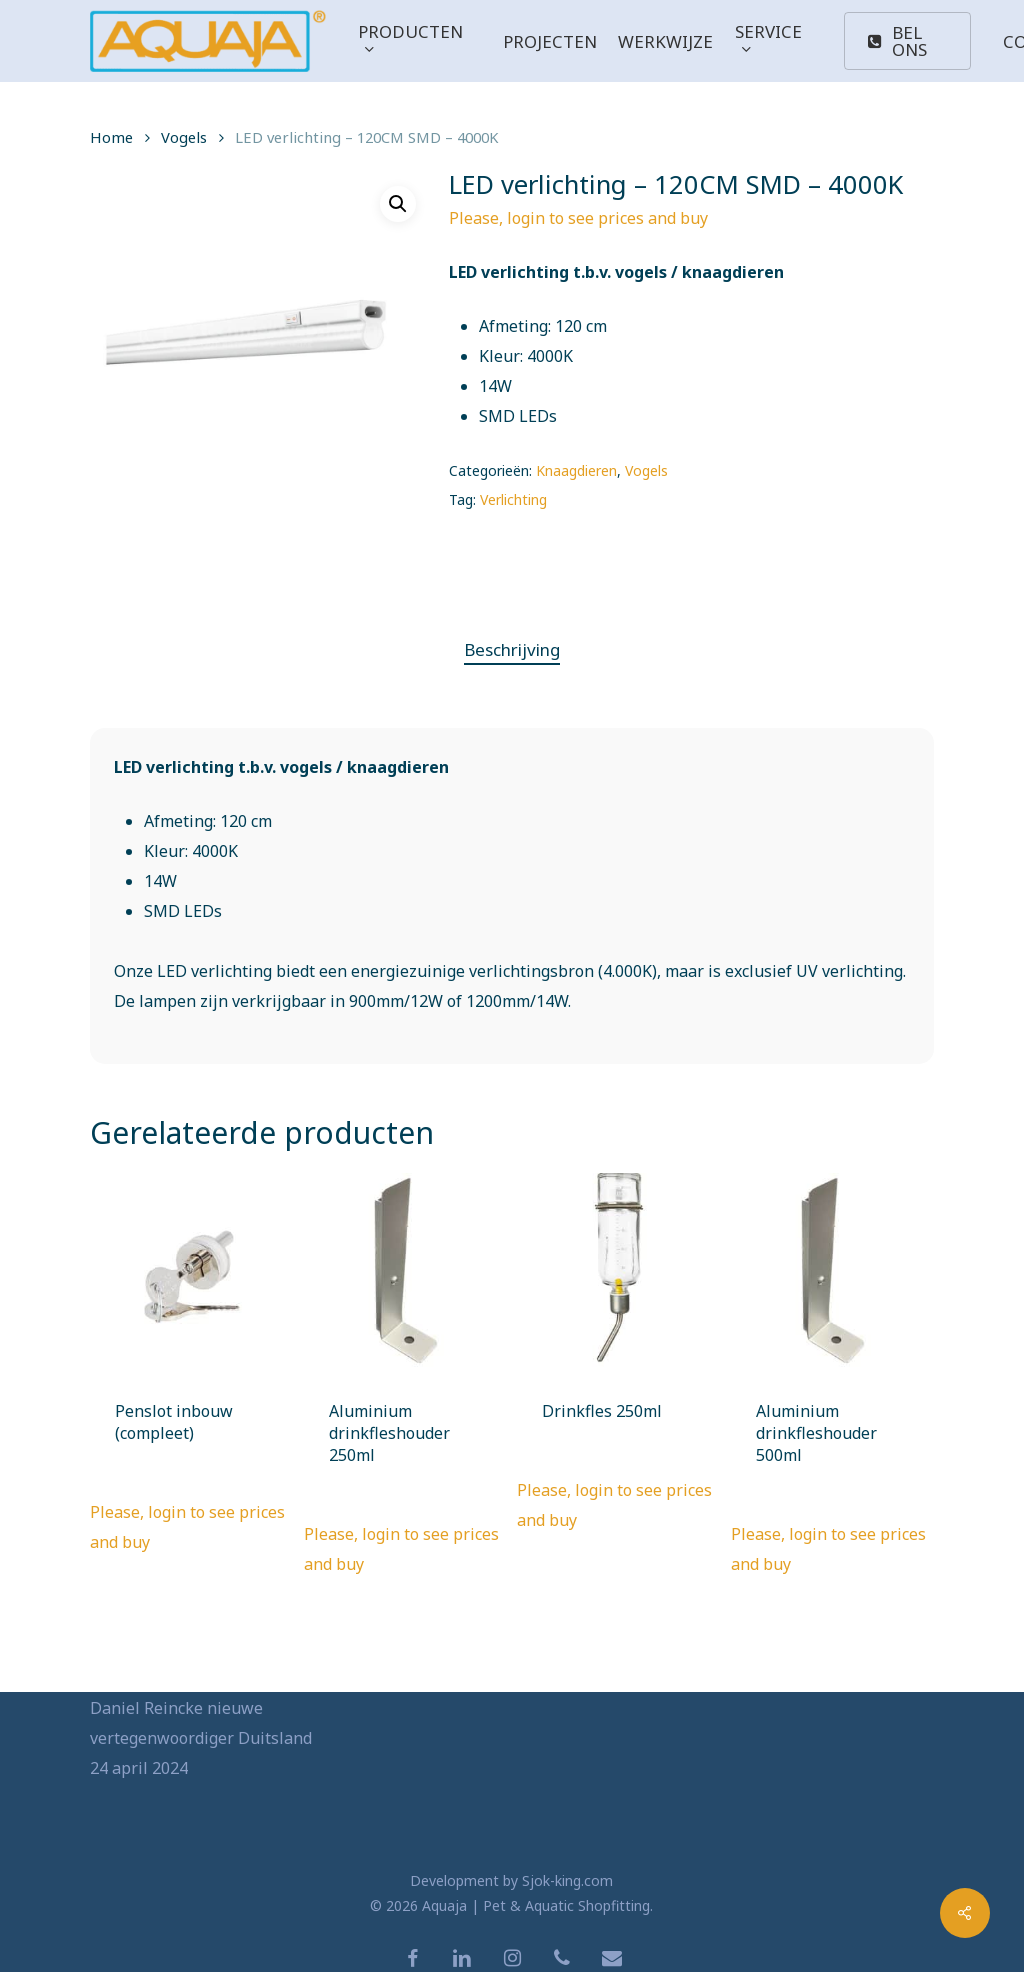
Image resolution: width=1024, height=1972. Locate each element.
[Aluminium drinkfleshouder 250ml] (405, 1274)
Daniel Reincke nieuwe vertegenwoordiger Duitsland (201, 1723)
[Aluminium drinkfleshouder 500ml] (832, 1274)
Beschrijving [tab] (512, 649)
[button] (398, 204)
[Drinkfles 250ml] (618, 1274)
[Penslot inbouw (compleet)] (191, 1274)
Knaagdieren (576, 470)
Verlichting (513, 499)
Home (111, 137)
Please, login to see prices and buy (578, 218)
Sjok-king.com (567, 1880)
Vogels (184, 137)
